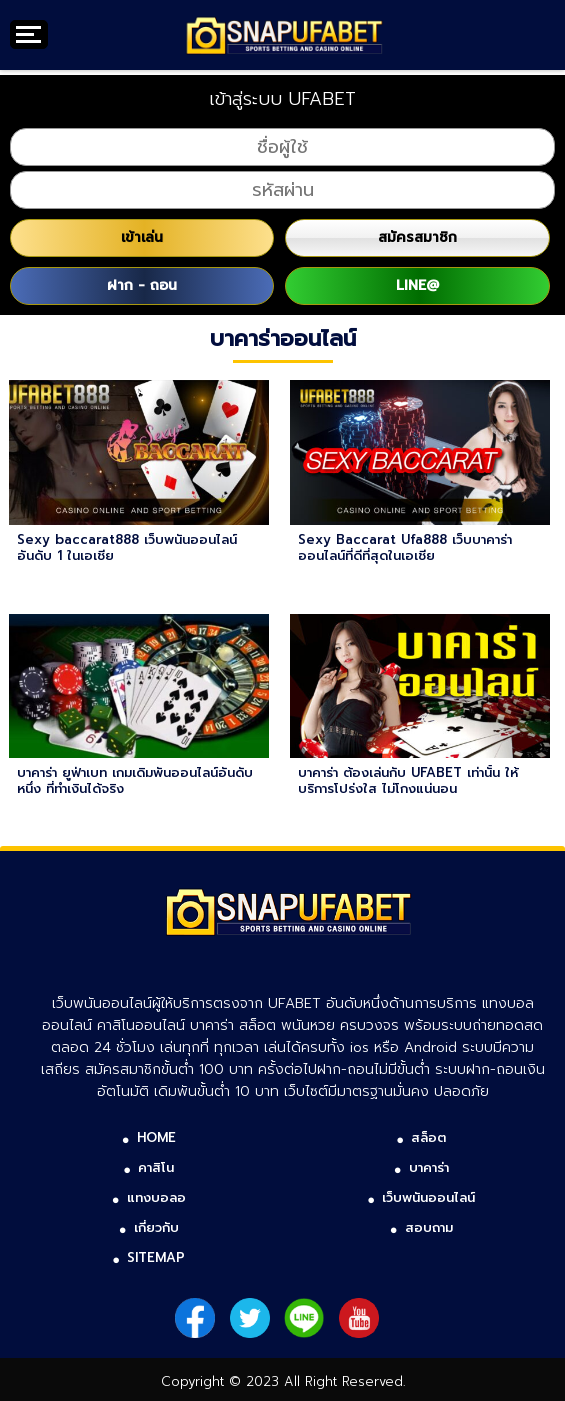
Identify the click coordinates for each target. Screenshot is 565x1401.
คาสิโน (156, 1167)
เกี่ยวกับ (156, 1227)
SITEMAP (156, 1257)
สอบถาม (429, 1227)
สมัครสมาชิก (417, 237)
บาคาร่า (429, 1167)
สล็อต (428, 1137)
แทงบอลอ (156, 1197)
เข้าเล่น (142, 237)
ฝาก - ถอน (142, 285)
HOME (156, 1137)
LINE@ (417, 285)
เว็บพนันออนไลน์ (428, 1197)
